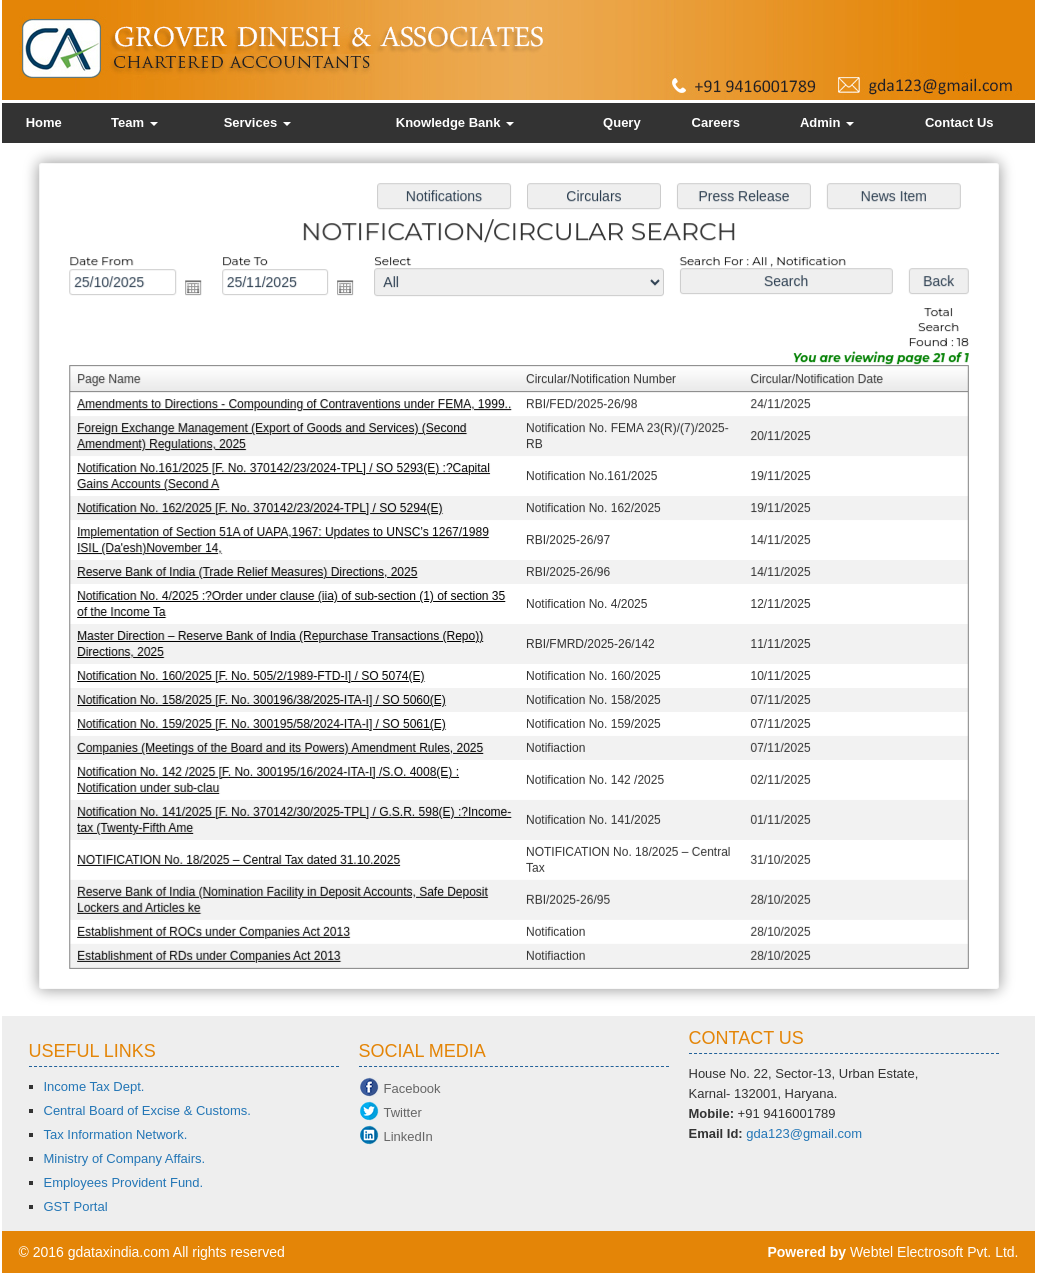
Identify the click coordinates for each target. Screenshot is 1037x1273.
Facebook (412, 1088)
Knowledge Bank (455, 122)
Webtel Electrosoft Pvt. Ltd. (934, 1252)
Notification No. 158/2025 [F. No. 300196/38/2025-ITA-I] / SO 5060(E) (265, 698)
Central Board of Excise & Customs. (147, 1110)
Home (44, 122)
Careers (716, 122)
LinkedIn (408, 1136)
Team (134, 122)
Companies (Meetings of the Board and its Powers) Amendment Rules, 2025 (284, 745)
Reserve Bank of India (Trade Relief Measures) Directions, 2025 (251, 572)
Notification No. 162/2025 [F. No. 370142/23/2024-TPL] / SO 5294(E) (264, 510)
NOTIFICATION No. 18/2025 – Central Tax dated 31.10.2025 (243, 854)
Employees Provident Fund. (124, 1182)
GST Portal (76, 1206)
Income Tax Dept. (94, 1086)
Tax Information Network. (116, 1134)
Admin (827, 122)
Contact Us (959, 122)
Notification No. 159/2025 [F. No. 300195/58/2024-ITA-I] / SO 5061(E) (265, 721)
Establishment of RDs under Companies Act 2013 (214, 948)
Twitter (403, 1112)
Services (257, 122)
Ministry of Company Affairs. (125, 1158)
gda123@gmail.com (804, 1133)
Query (622, 122)
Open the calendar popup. (199, 293)
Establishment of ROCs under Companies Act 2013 (218, 925)
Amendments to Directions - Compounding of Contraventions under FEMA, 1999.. (297, 408)
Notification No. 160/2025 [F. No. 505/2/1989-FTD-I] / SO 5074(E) (255, 674)
